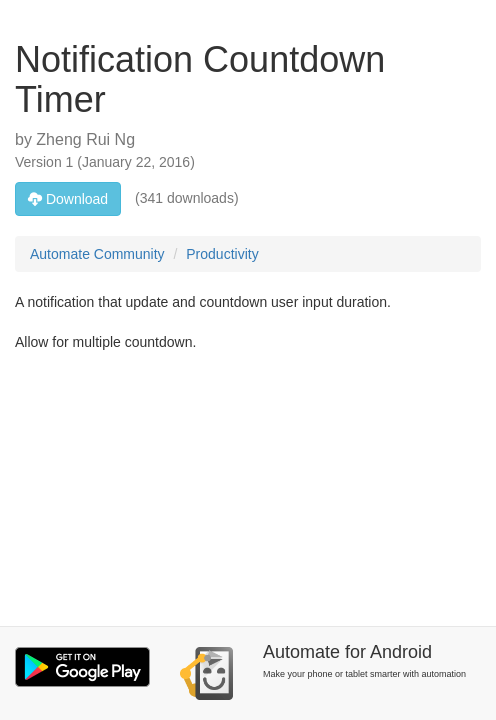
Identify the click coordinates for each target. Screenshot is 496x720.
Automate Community (97, 254)
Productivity (222, 254)
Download (68, 199)
